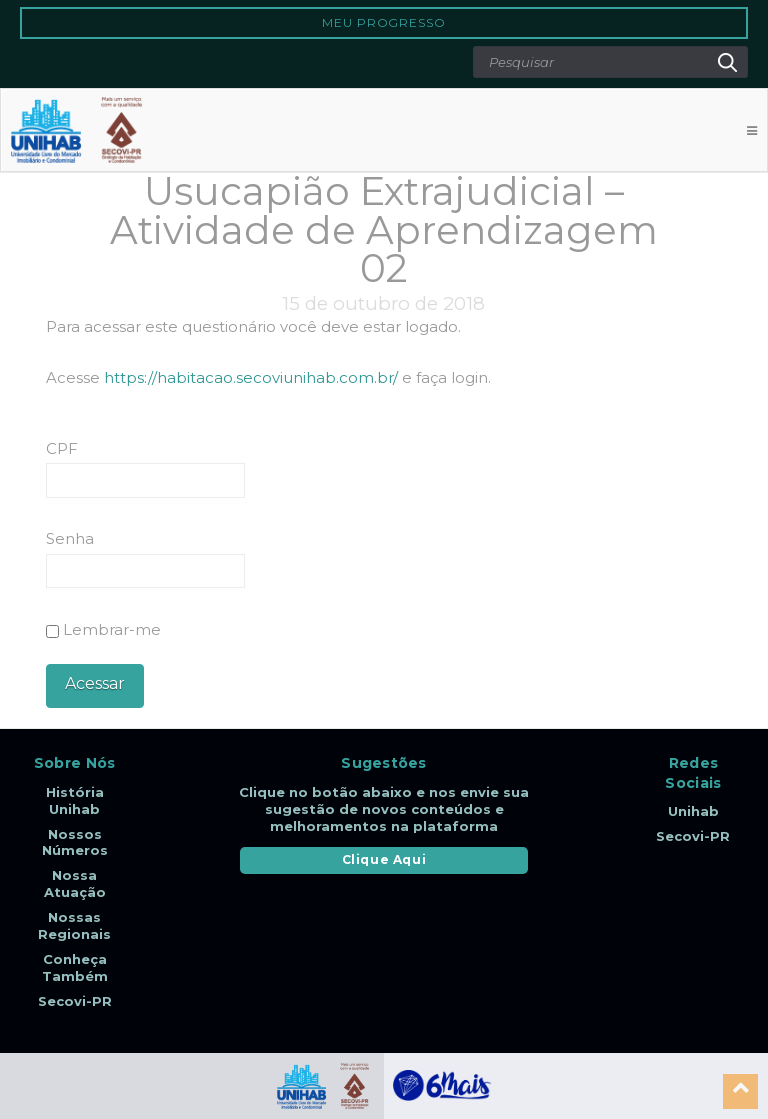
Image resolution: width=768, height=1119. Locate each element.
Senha (70, 538)
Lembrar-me (103, 629)
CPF (62, 448)
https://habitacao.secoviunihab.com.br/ (251, 377)
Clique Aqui (384, 859)
